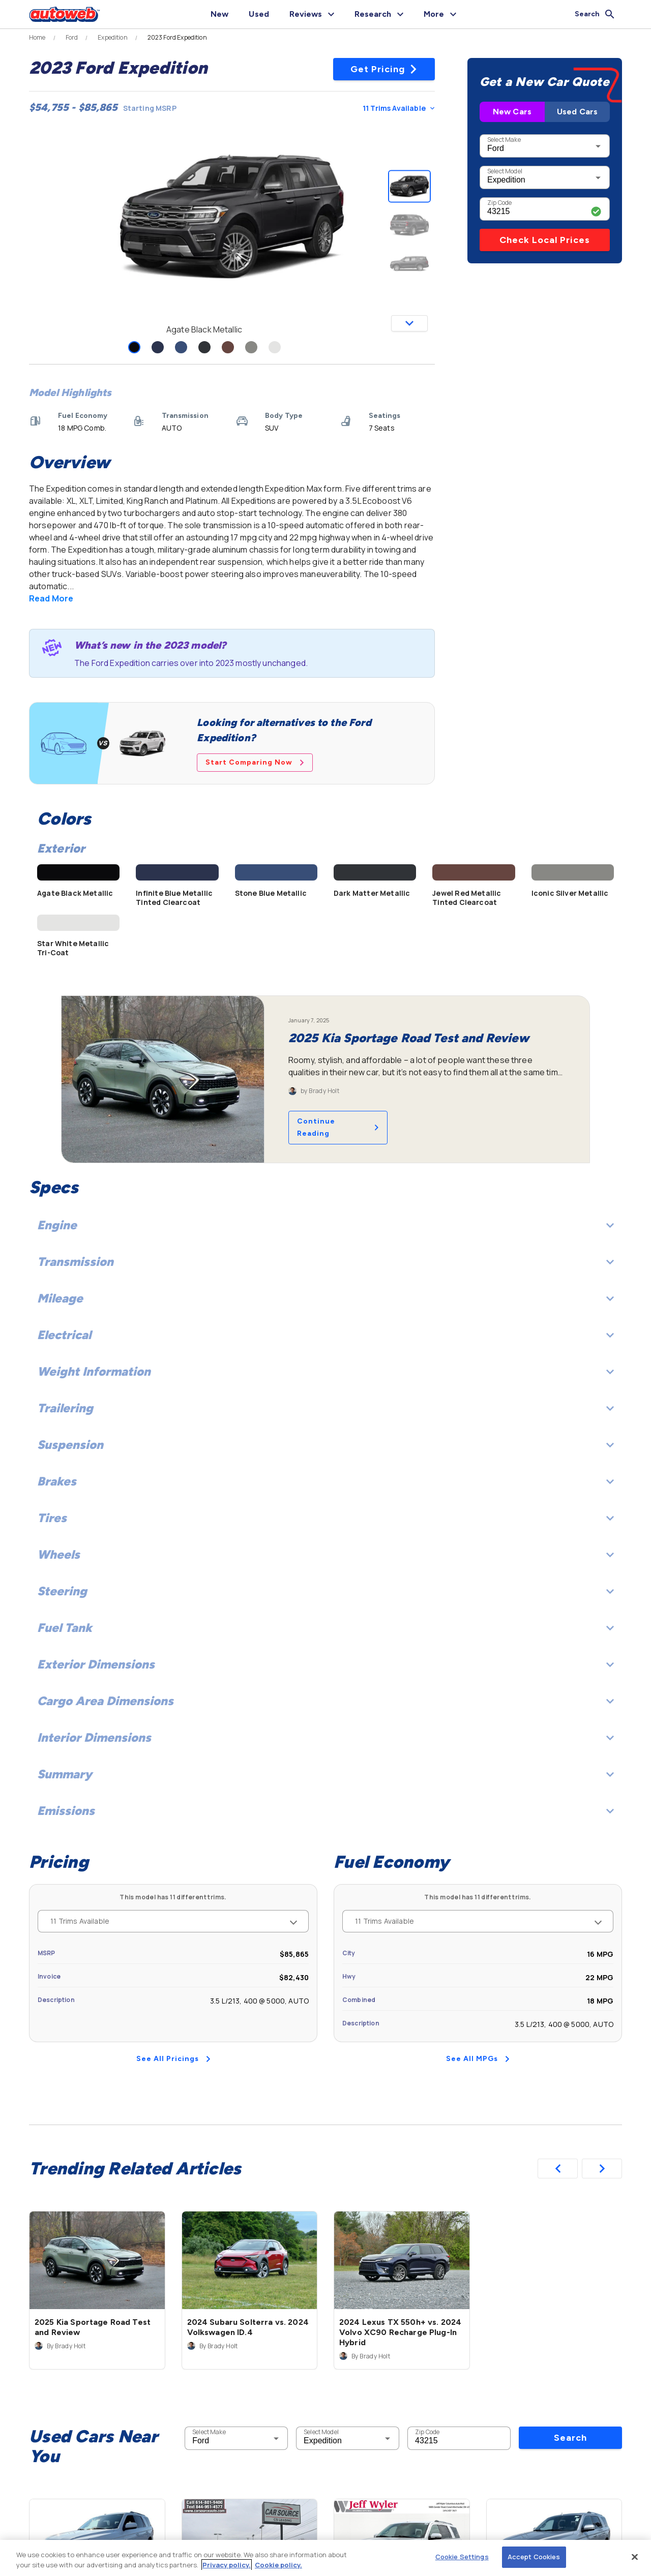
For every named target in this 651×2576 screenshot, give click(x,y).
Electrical (325, 1334)
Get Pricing (384, 69)
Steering (325, 1591)
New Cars (512, 111)
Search (570, 2437)
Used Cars (577, 111)
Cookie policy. (278, 2564)
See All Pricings (173, 2058)
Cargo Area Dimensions (325, 1700)
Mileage (325, 1298)
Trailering (325, 1408)
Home (37, 38)
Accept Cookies (534, 2556)
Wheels (325, 1554)
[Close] (635, 2556)
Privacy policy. (226, 2564)
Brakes (325, 1481)
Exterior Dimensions (325, 1664)
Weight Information (325, 1371)
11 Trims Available (398, 108)
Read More (51, 598)
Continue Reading (338, 1127)
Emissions (325, 1810)
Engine (325, 1225)
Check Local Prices (544, 240)
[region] (325, 2558)
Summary (325, 1774)
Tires (325, 1517)
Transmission (325, 1261)
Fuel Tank (325, 1627)
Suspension (325, 1444)
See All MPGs (478, 2058)
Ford (72, 38)
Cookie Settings (462, 2556)
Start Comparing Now (254, 762)
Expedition (113, 38)
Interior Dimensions (325, 1737)
